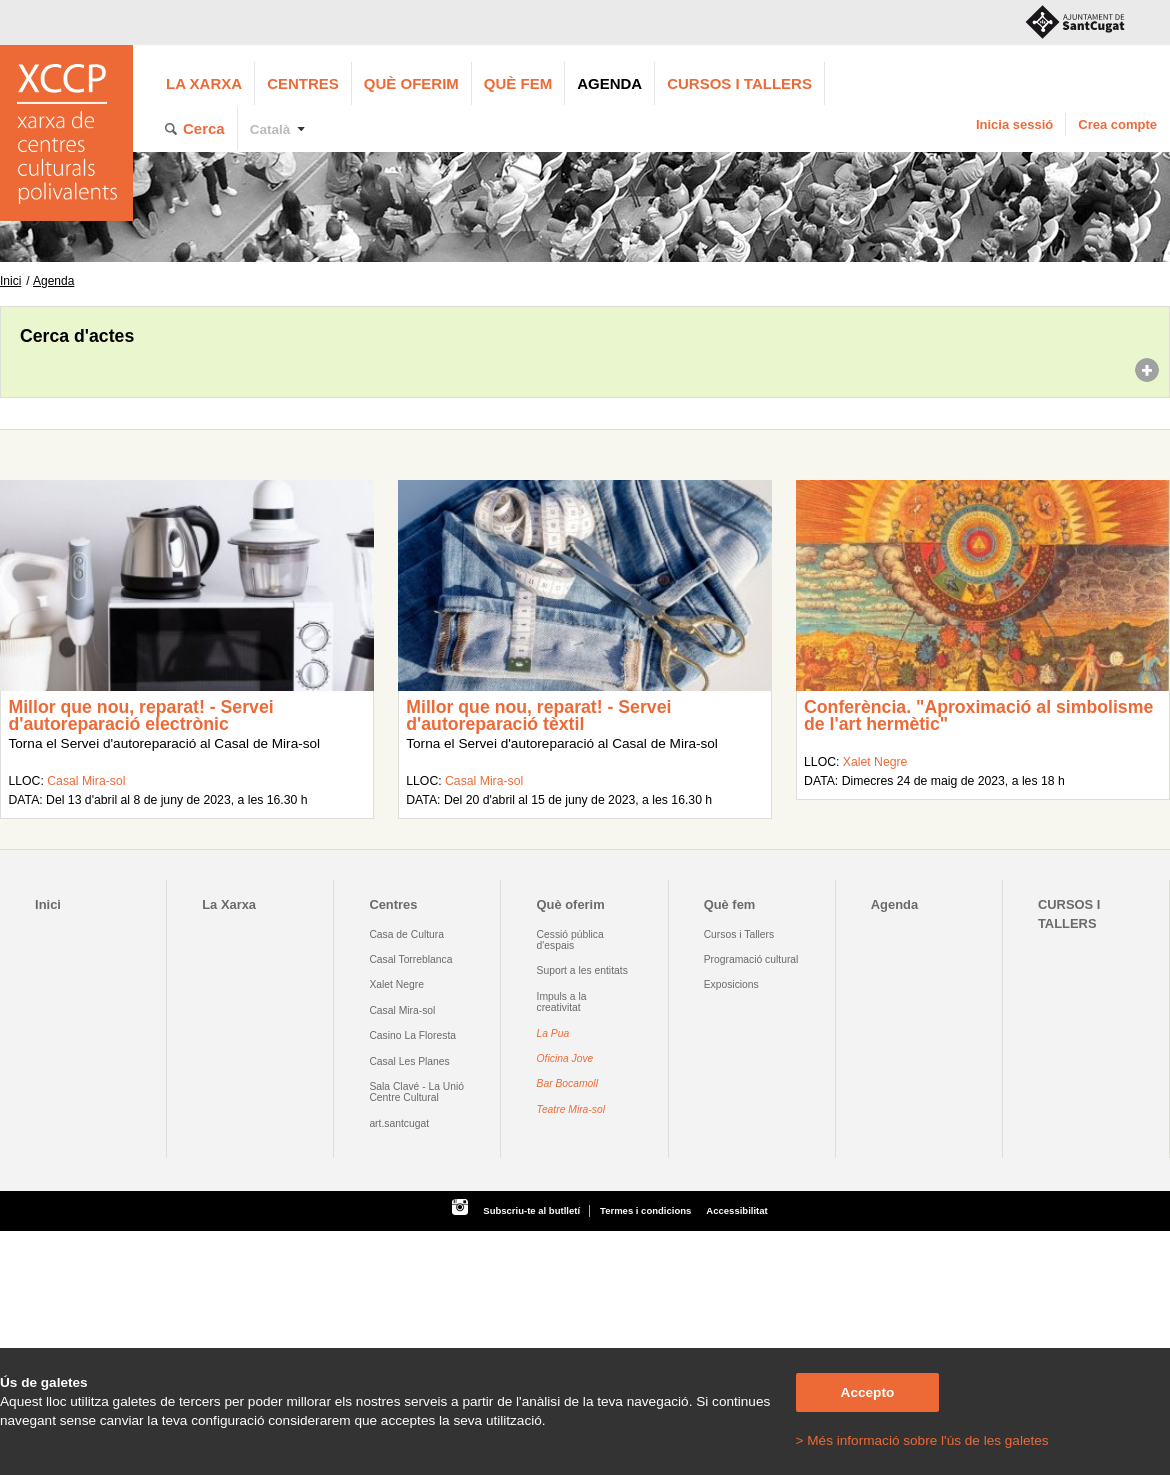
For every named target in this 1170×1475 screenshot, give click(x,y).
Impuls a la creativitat (562, 1002)
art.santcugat (399, 1123)
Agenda (609, 83)
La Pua (553, 1033)
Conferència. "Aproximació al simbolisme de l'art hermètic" (978, 716)
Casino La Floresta (412, 1035)
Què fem (518, 83)
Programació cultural (751, 959)
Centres (303, 83)
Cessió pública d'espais (570, 940)
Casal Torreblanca (410, 959)
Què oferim (411, 83)
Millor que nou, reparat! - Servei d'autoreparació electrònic (140, 716)
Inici (10, 281)
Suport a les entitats (582, 970)
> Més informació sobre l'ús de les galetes (922, 1440)
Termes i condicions (645, 1210)
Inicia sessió (1014, 124)
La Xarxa (204, 83)
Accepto (868, 1392)
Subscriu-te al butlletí (531, 1210)
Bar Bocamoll (567, 1083)
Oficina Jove (565, 1058)
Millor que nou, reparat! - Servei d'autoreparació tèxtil (538, 716)
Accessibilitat (736, 1210)
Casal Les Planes (409, 1061)
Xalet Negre (875, 762)
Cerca (204, 128)
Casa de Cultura (406, 934)
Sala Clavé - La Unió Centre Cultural (416, 1092)
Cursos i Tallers (739, 934)
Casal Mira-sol (86, 781)
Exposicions (731, 984)
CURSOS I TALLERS (739, 83)
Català (270, 129)
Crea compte (1117, 124)
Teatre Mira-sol (571, 1109)
